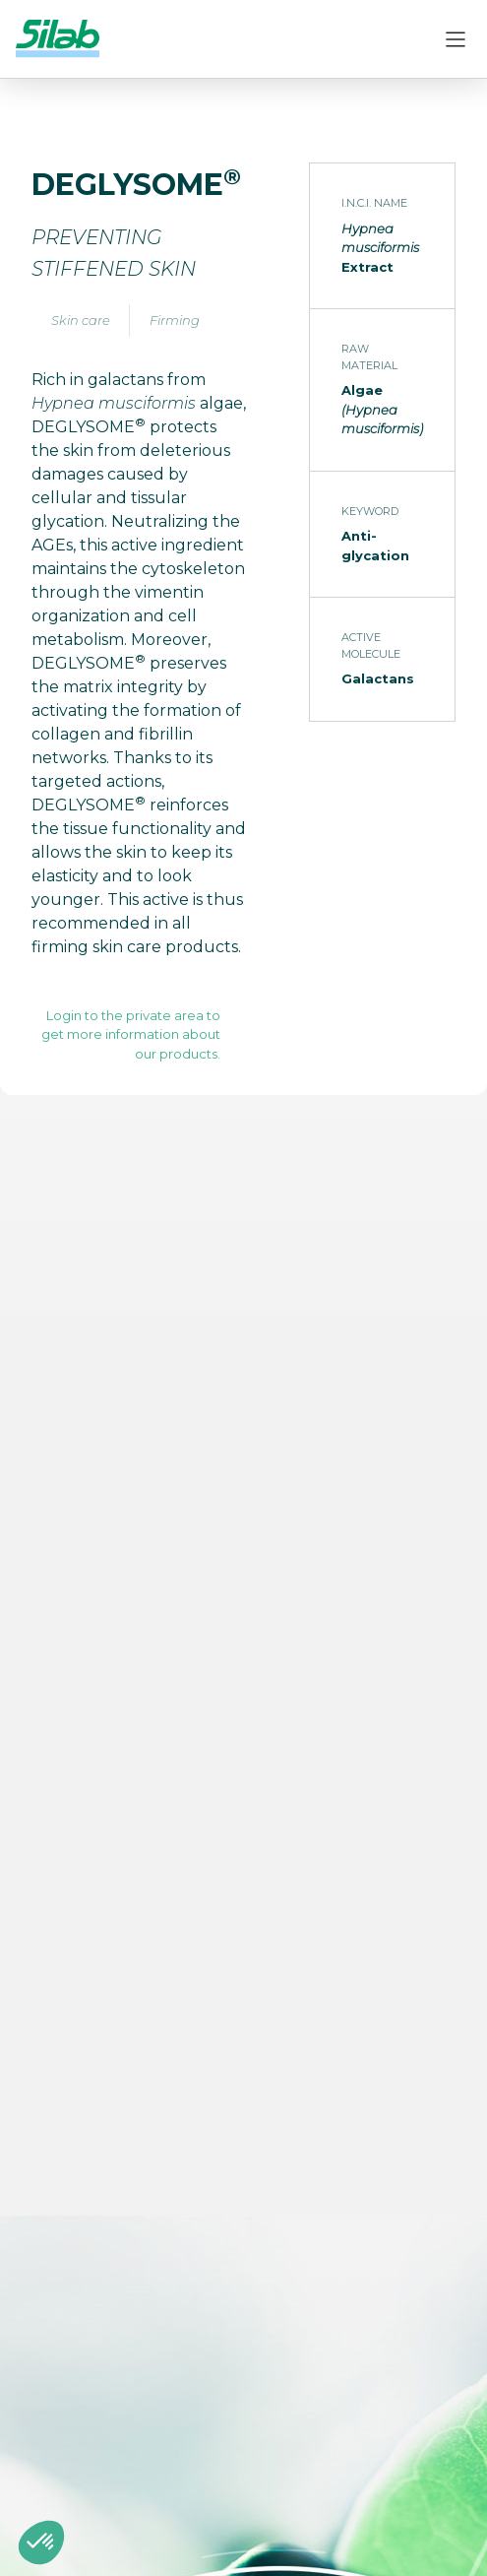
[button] (41, 2542)
